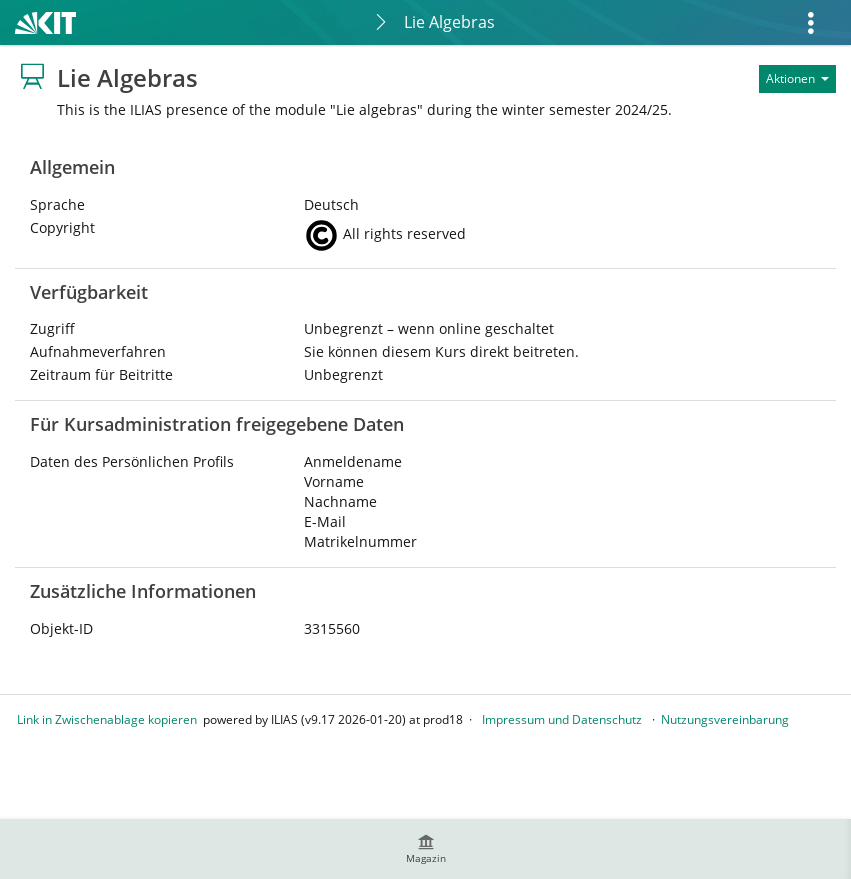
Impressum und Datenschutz (562, 719)
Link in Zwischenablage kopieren (107, 719)
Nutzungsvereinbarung (725, 719)
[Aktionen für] (797, 79)
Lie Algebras (449, 22)
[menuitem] (426, 849)
